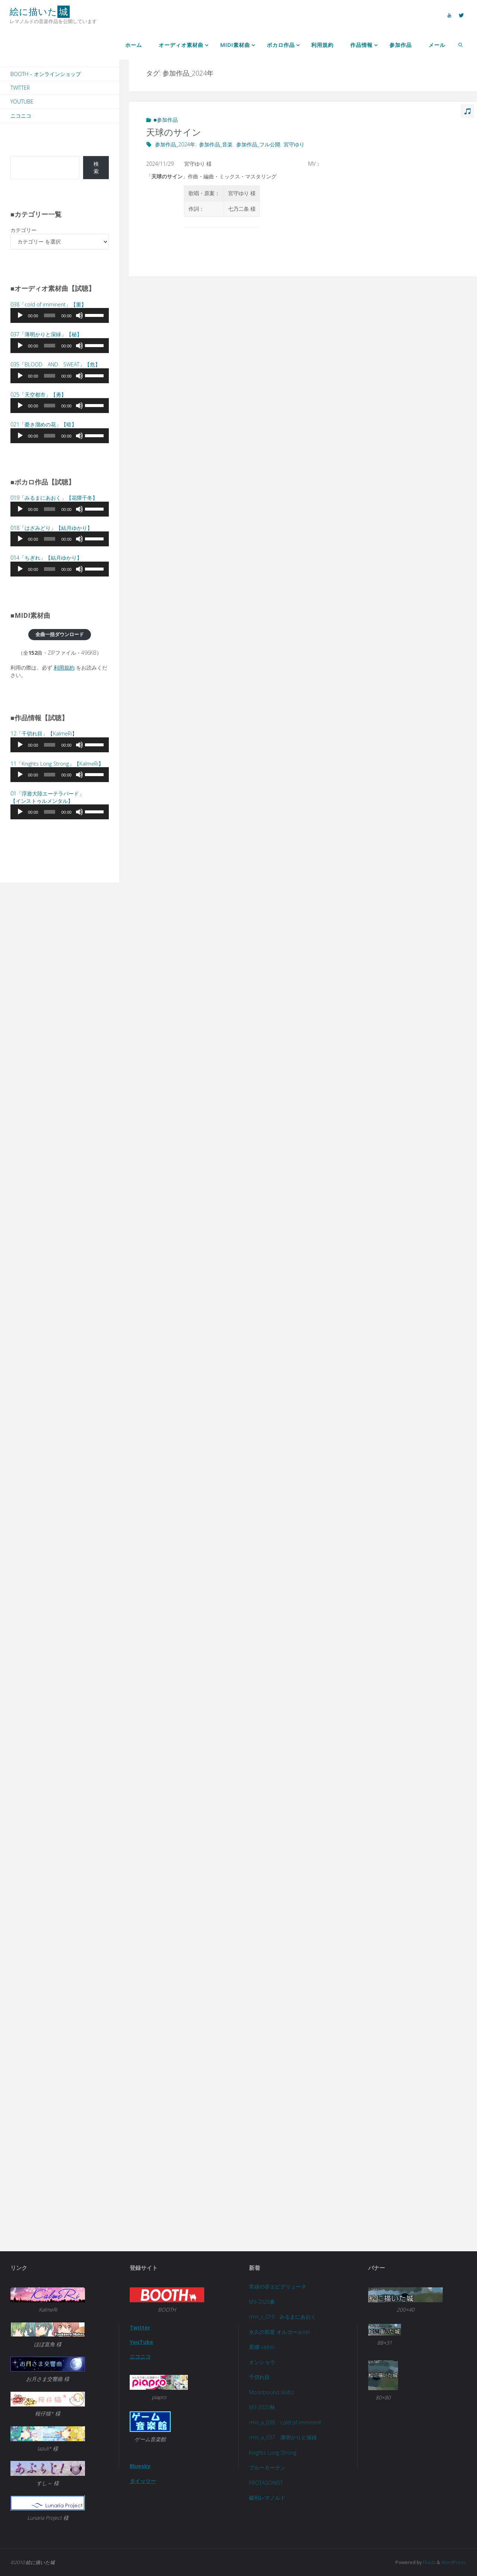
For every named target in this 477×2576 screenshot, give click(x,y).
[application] (59, 315)
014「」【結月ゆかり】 (46, 557)
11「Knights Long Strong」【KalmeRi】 (57, 763)
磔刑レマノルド (267, 2498)
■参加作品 (165, 119)
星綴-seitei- (262, 2346)
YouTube (22, 101)
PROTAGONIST (266, 2482)
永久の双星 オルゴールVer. (280, 2331)
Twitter (20, 87)
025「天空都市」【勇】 (38, 394)
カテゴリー (23, 230)
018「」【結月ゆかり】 (51, 527)
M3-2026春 (262, 2301)
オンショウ (262, 2361)
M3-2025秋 (262, 2407)
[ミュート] (79, 315)
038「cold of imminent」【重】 (48, 304)
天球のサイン (173, 132)
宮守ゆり (294, 144)
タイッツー (143, 2480)
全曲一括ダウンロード (59, 634)
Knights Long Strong (272, 2452)
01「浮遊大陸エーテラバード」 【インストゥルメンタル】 (47, 797)
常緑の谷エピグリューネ (277, 2286)
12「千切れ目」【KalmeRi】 (43, 733)
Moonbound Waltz (271, 2392)
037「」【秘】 (46, 334)
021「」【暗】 (43, 424)
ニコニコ (20, 115)
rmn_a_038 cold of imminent (285, 2422)
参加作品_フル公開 (258, 144)
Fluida (429, 2562)
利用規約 (64, 667)
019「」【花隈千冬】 (54, 497)
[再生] (20, 315)
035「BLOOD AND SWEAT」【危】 (55, 364)
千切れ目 (259, 2376)
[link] (460, 45)
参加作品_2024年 (175, 144)
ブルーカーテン (267, 2467)
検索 (96, 167)
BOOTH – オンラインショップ (45, 73)
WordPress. (454, 2562)
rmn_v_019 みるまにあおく (282, 2316)
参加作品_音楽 (216, 144)
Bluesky (140, 2465)
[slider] (50, 315)
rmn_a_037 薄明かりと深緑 (283, 2437)
